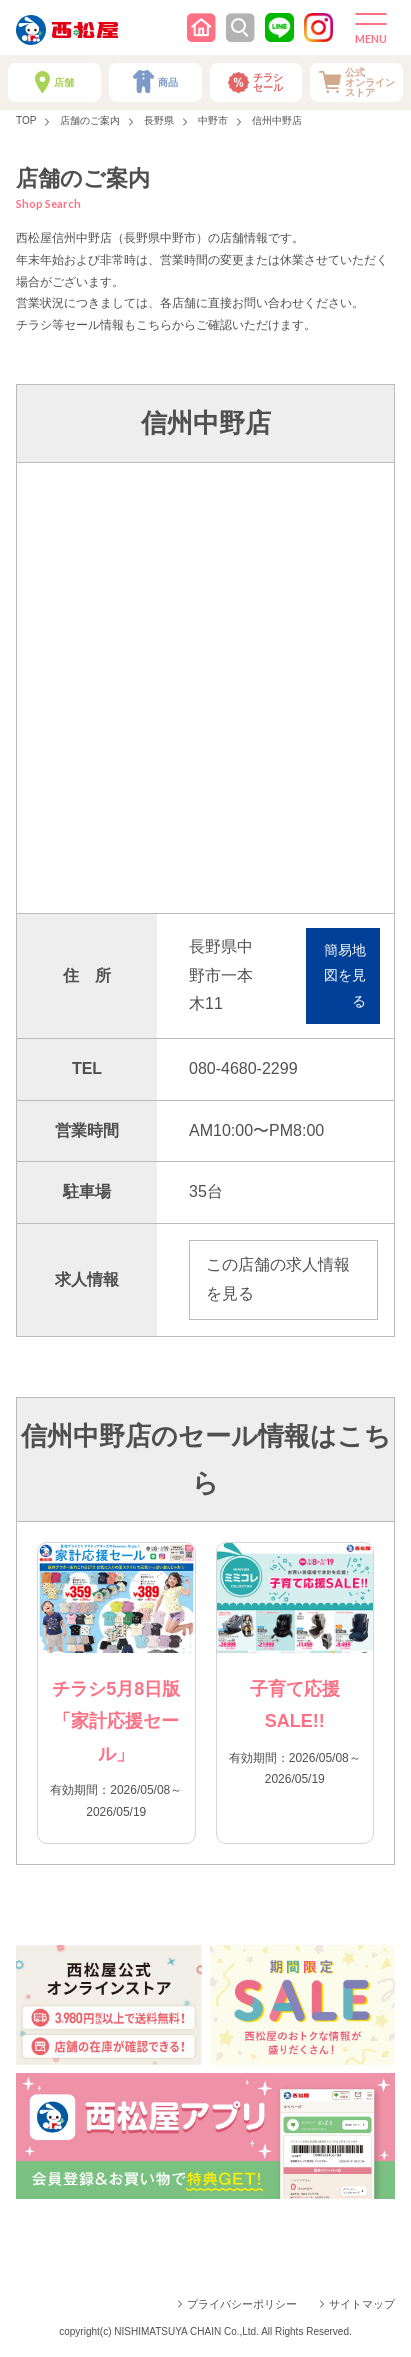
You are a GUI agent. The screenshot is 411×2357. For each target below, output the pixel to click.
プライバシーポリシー (242, 2304)
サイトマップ (362, 2304)
